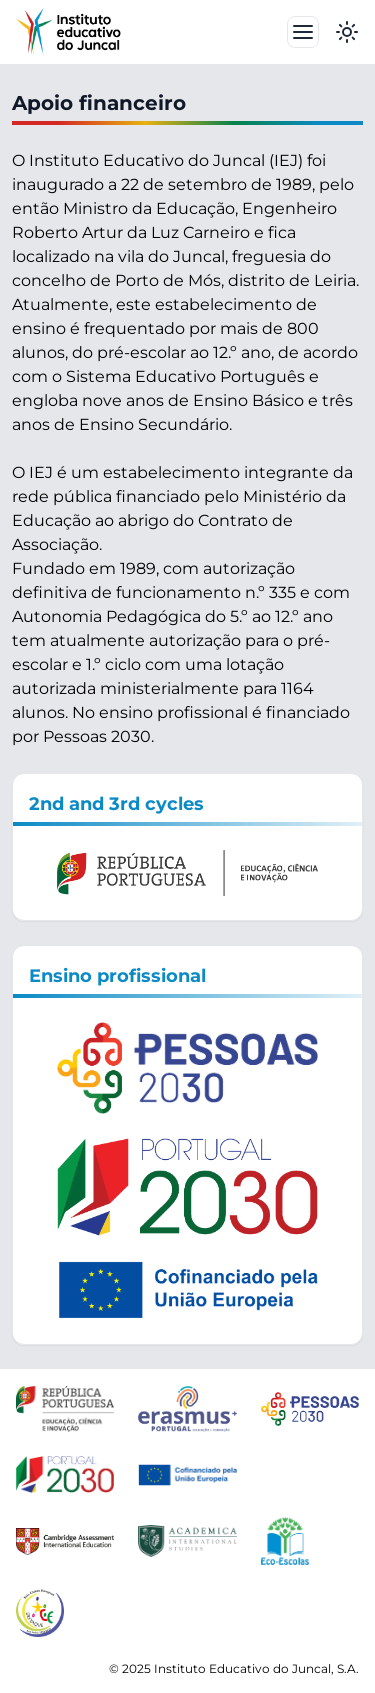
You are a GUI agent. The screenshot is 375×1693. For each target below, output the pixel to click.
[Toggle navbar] (303, 32)
